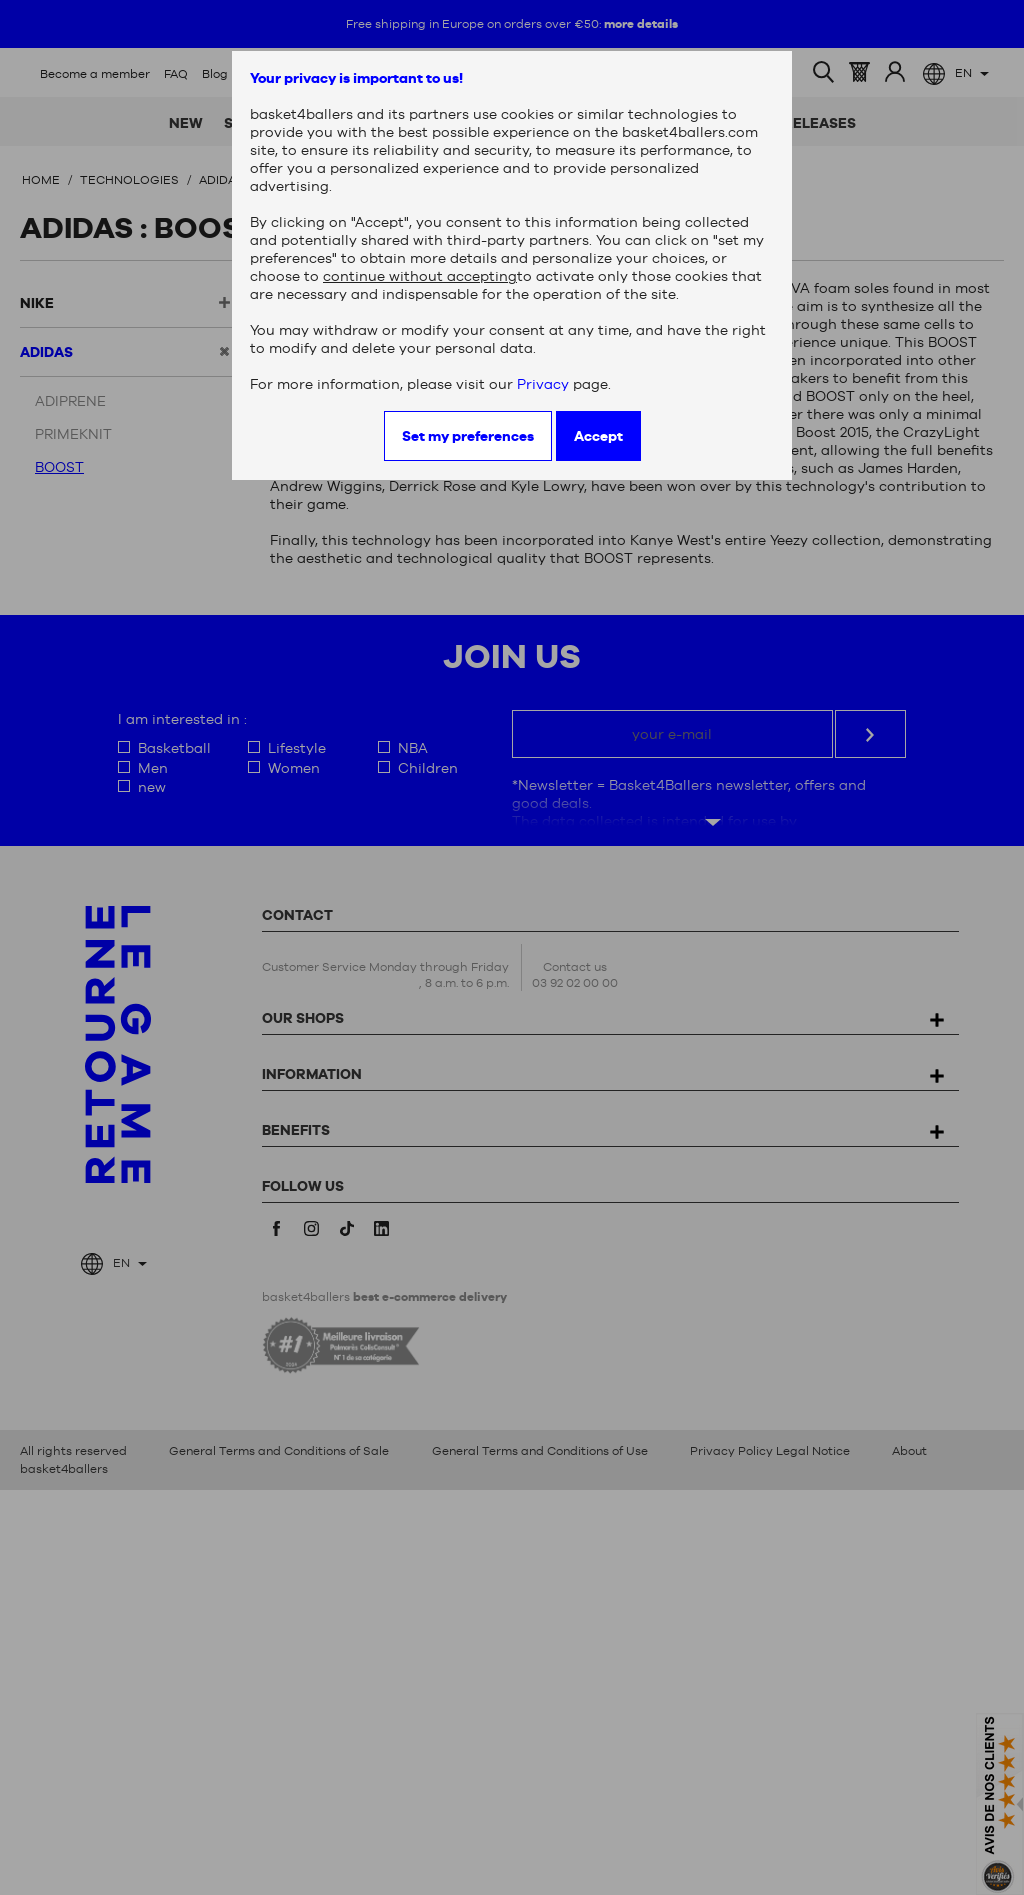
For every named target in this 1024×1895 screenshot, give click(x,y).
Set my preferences (468, 436)
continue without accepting (420, 276)
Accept (598, 436)
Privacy (543, 384)
